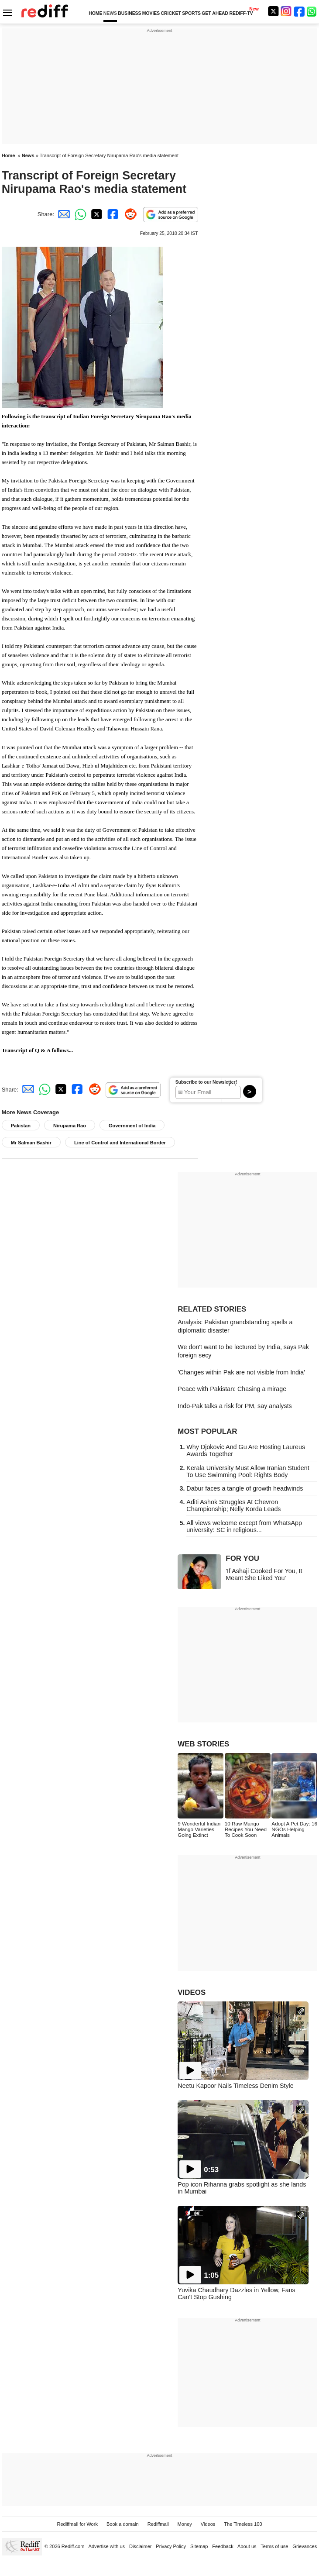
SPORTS (191, 13)
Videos (208, 2524)
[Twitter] (273, 11)
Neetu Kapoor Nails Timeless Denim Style (235, 2085)
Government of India (132, 1125)
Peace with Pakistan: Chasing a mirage (232, 1388)
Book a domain (122, 2524)
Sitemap (199, 2546)
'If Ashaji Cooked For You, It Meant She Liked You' (264, 1574)
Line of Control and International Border (120, 1142)
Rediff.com (73, 2546)
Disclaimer (140, 2546)
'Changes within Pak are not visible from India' (241, 1372)
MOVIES (151, 13)
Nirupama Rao (69, 1125)
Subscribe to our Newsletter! (206, 1082)
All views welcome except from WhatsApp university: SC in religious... (244, 1526)
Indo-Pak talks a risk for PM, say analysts (235, 1405)
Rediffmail (158, 2524)
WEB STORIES (203, 1744)
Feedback (222, 2546)
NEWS (110, 13)
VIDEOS (192, 1992)
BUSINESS (129, 13)
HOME (95, 13)
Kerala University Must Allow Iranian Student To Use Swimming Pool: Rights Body (247, 1471)
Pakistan (21, 1125)
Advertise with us (107, 2546)
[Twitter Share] (95, 214)
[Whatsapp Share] (79, 214)
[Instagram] (286, 11)
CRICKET (171, 13)
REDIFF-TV (241, 13)
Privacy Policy (171, 2546)
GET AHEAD (215, 13)
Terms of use (274, 2546)
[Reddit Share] (128, 214)
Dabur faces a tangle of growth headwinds (244, 1488)
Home (8, 155)
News (28, 155)
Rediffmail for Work (77, 2524)
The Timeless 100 (243, 2524)
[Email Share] (62, 214)
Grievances (304, 2546)
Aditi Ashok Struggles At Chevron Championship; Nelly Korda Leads (233, 1505)
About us (247, 2546)
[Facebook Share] (112, 214)
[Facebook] (299, 11)
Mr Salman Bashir (31, 1142)
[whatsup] (312, 11)
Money (185, 2524)
